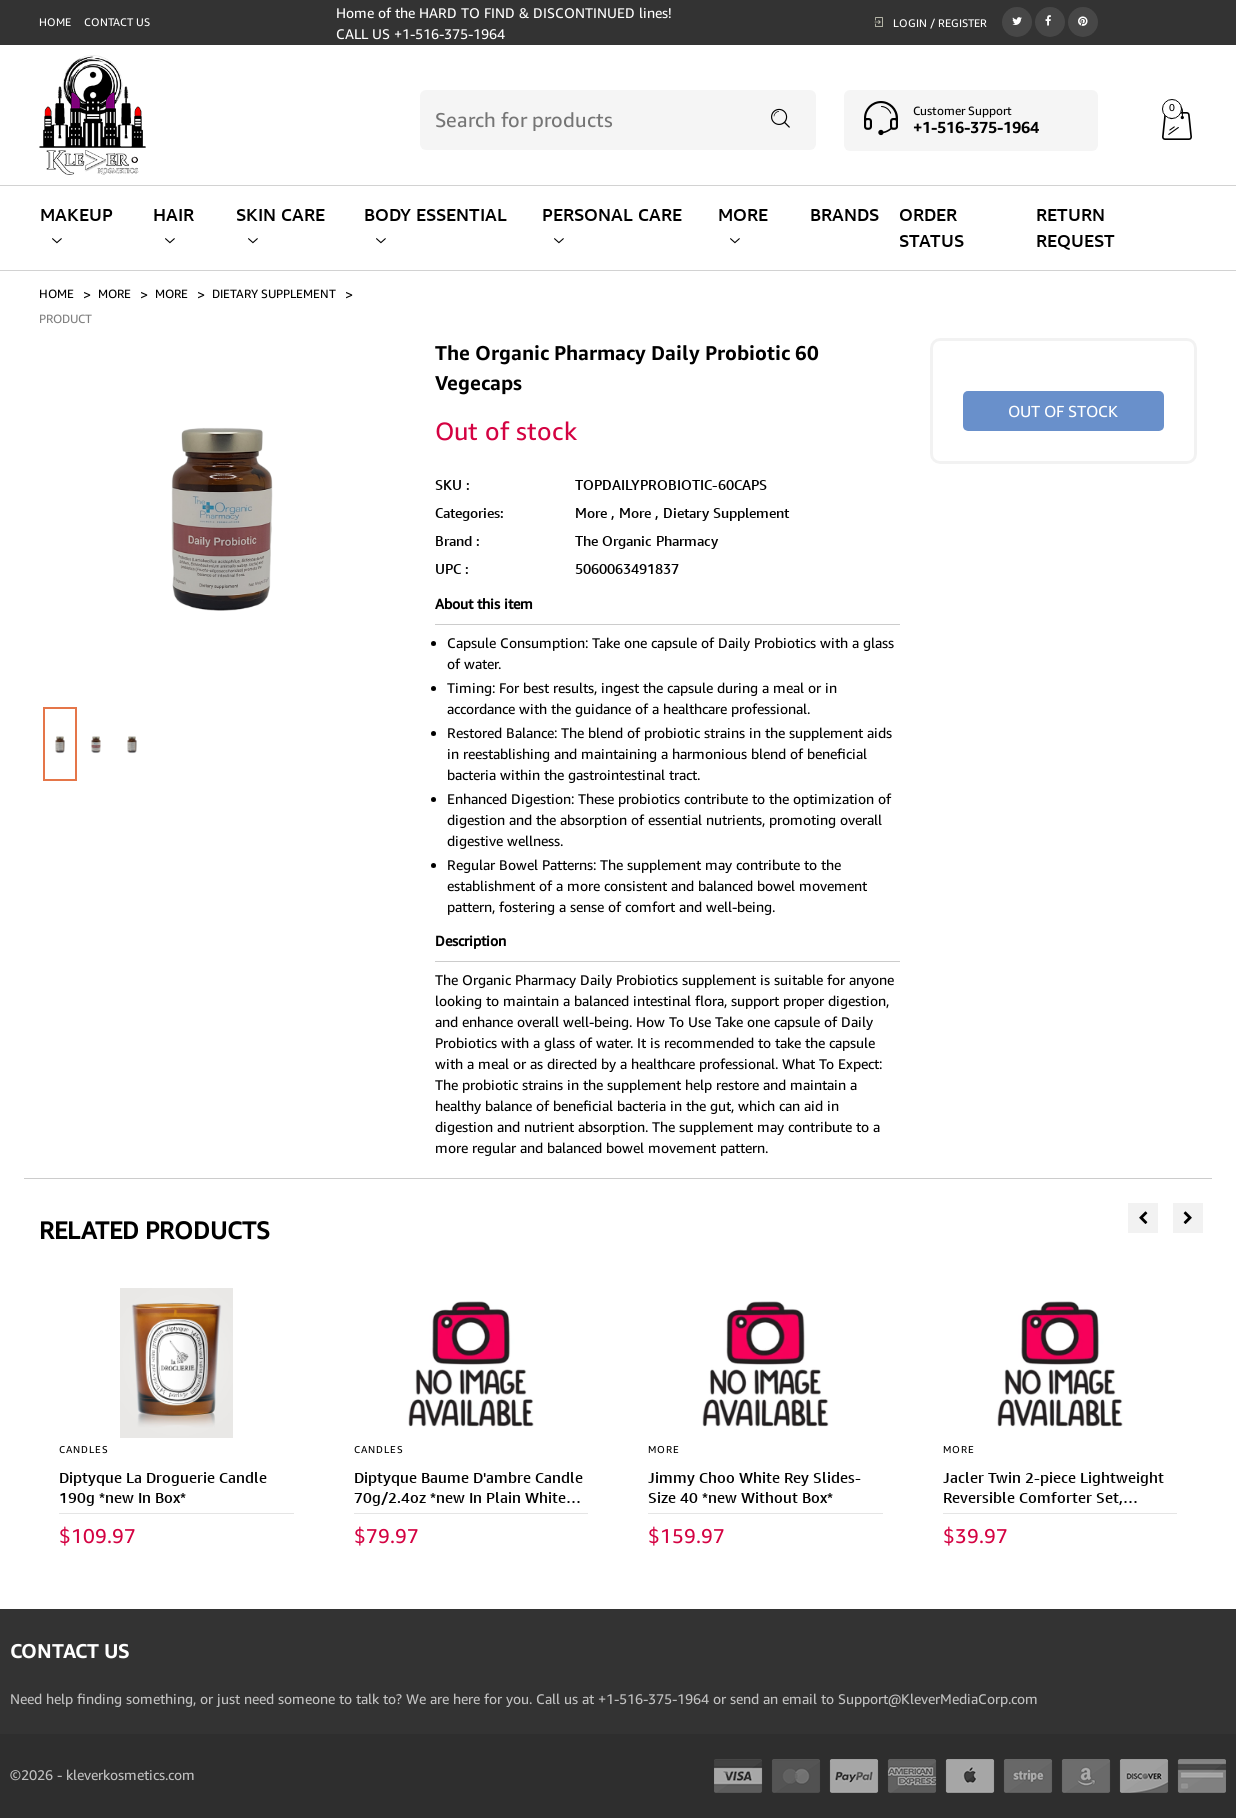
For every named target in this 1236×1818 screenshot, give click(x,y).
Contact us (117, 21)
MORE (743, 225)
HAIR (173, 225)
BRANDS (844, 214)
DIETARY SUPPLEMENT (274, 293)
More (171, 293)
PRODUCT (65, 318)
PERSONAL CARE (612, 225)
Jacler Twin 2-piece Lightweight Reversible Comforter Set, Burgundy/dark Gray (1053, 1497)
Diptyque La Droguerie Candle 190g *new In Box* (163, 1487)
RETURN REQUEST (1075, 227)
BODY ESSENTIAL (435, 225)
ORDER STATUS (931, 227)
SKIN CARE (280, 225)
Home (55, 21)
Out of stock (1063, 411)
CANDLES (84, 1449)
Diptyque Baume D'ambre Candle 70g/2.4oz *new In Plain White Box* (468, 1497)
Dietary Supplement (726, 512)
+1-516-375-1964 (976, 127)
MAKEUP (76, 225)
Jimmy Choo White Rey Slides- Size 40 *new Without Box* (754, 1487)
